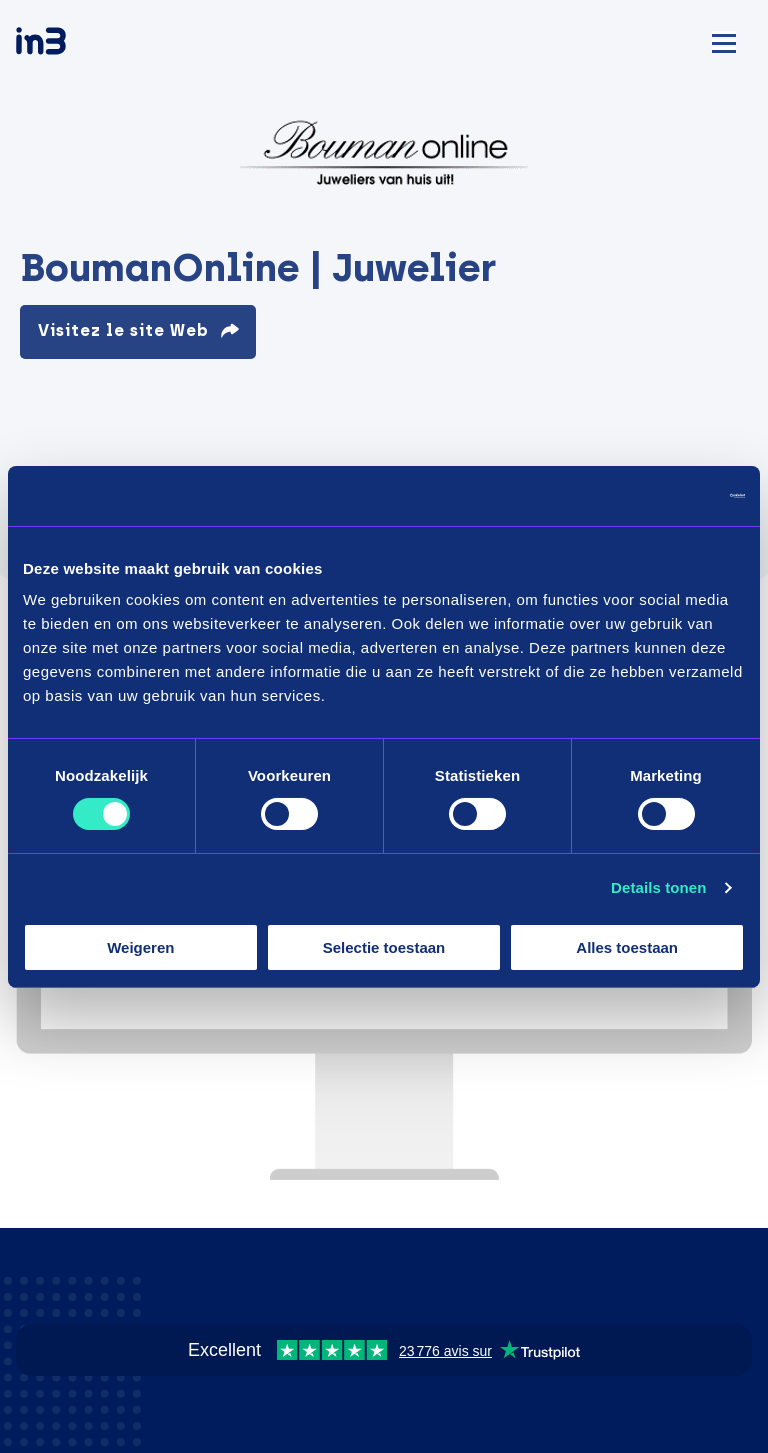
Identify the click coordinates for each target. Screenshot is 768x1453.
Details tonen (658, 887)
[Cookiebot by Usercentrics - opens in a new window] (657, 495)
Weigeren (140, 947)
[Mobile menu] (724, 40)
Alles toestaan (627, 947)
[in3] (76, 44)
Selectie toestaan (384, 947)
